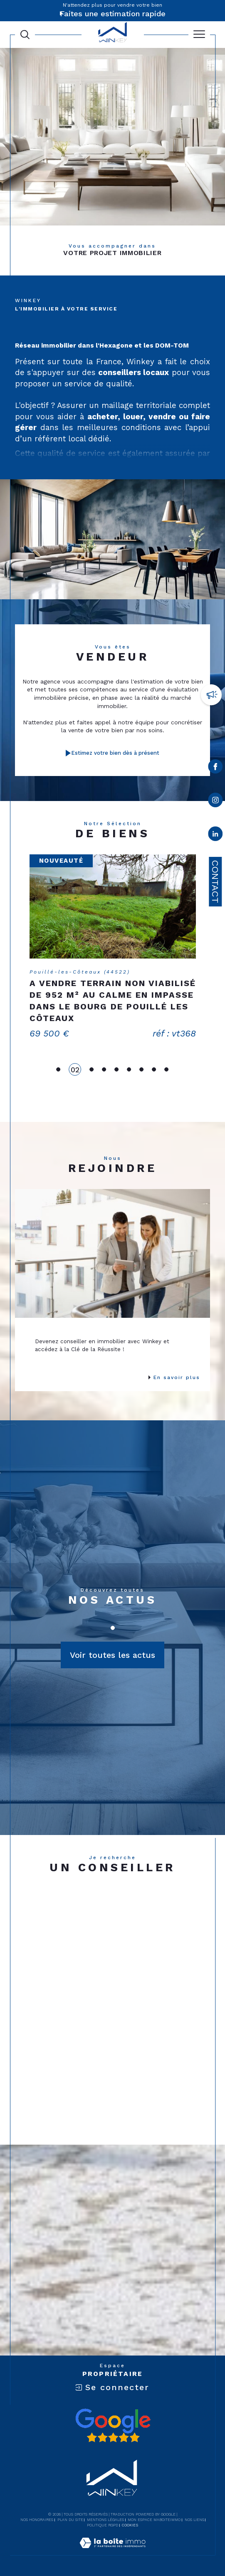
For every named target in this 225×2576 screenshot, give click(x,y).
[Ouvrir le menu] (199, 34)
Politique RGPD (102, 2525)
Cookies (130, 2525)
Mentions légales (105, 2520)
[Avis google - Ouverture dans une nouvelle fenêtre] (112, 2425)
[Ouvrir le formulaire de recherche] (25, 35)
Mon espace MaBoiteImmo (154, 2520)
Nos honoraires (36, 2520)
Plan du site (70, 2520)
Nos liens (194, 2520)
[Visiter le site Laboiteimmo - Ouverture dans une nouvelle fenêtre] (112, 2551)
